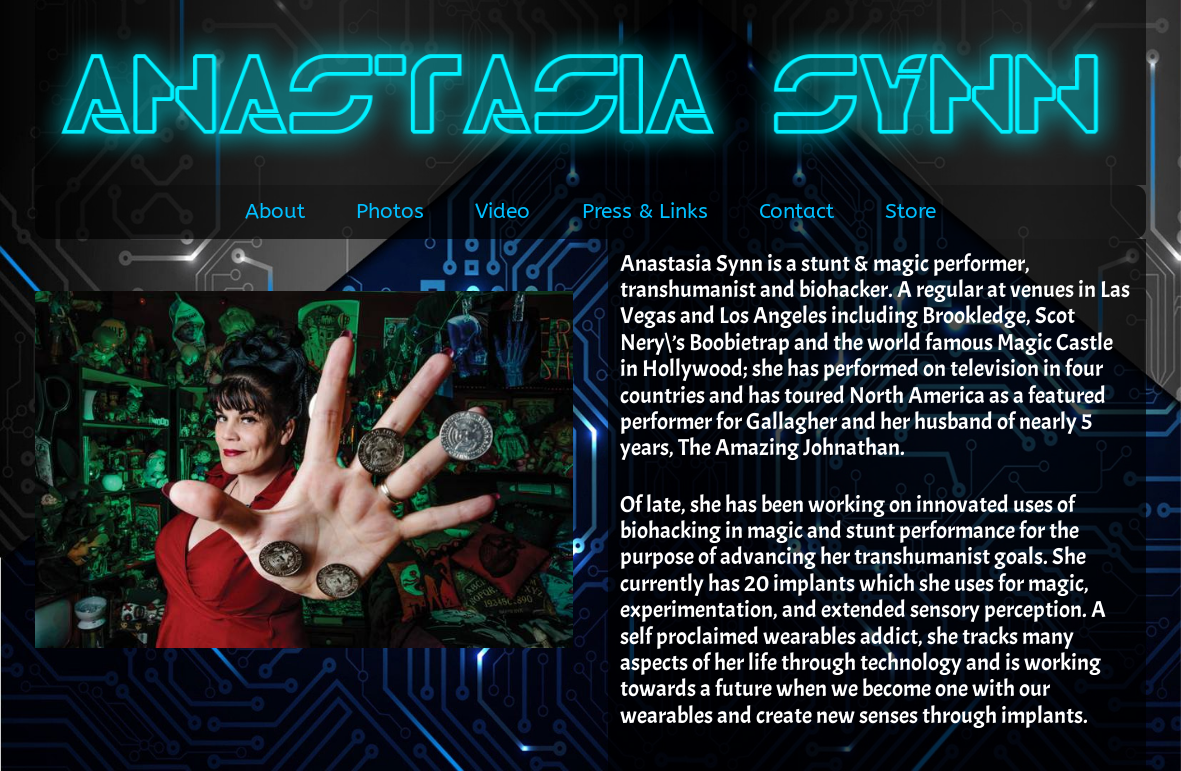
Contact (796, 211)
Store (910, 211)
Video (502, 211)
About (275, 211)
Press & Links (645, 211)
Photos (390, 211)
